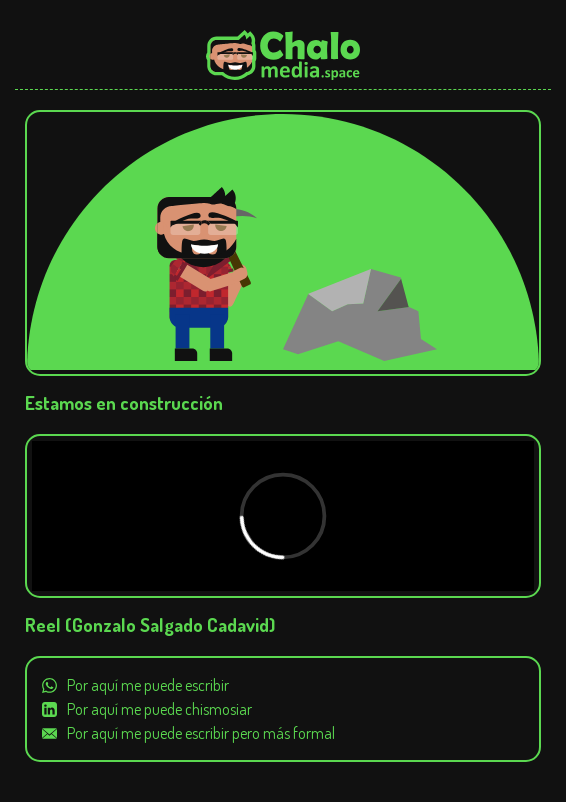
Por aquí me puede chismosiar (159, 709)
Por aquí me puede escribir (148, 685)
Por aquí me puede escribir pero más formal (201, 733)
